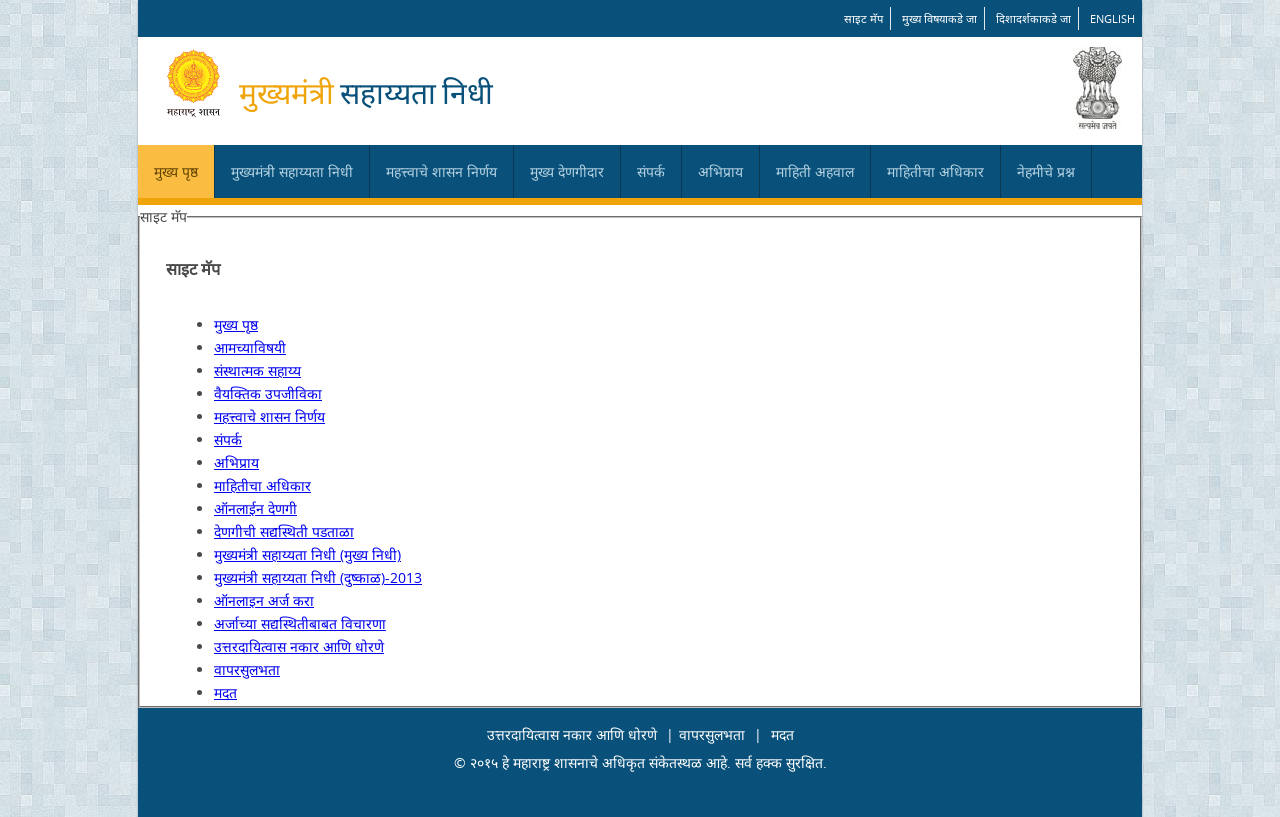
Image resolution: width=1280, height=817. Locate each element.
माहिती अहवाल (815, 171)
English (1112, 18)
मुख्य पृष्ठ (176, 171)
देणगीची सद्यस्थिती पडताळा (284, 531)
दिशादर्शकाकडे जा (1033, 18)
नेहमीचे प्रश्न (1046, 171)
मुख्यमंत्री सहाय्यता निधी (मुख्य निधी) (307, 554)
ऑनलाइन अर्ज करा (264, 600)
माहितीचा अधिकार (935, 171)
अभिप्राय (720, 171)
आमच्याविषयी (250, 347)
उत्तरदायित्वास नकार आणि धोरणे (299, 646)
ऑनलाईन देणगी (255, 508)
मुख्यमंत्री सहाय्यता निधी (292, 171)
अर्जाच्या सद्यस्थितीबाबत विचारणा (300, 623)
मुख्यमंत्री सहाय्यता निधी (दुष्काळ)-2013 (318, 577)
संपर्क (651, 171)
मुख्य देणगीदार (567, 171)
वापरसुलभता (247, 669)
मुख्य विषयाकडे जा (939, 18)
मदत (225, 692)
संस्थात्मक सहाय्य (257, 370)
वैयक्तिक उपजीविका (268, 393)
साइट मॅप (863, 18)
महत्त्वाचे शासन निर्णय (441, 171)
